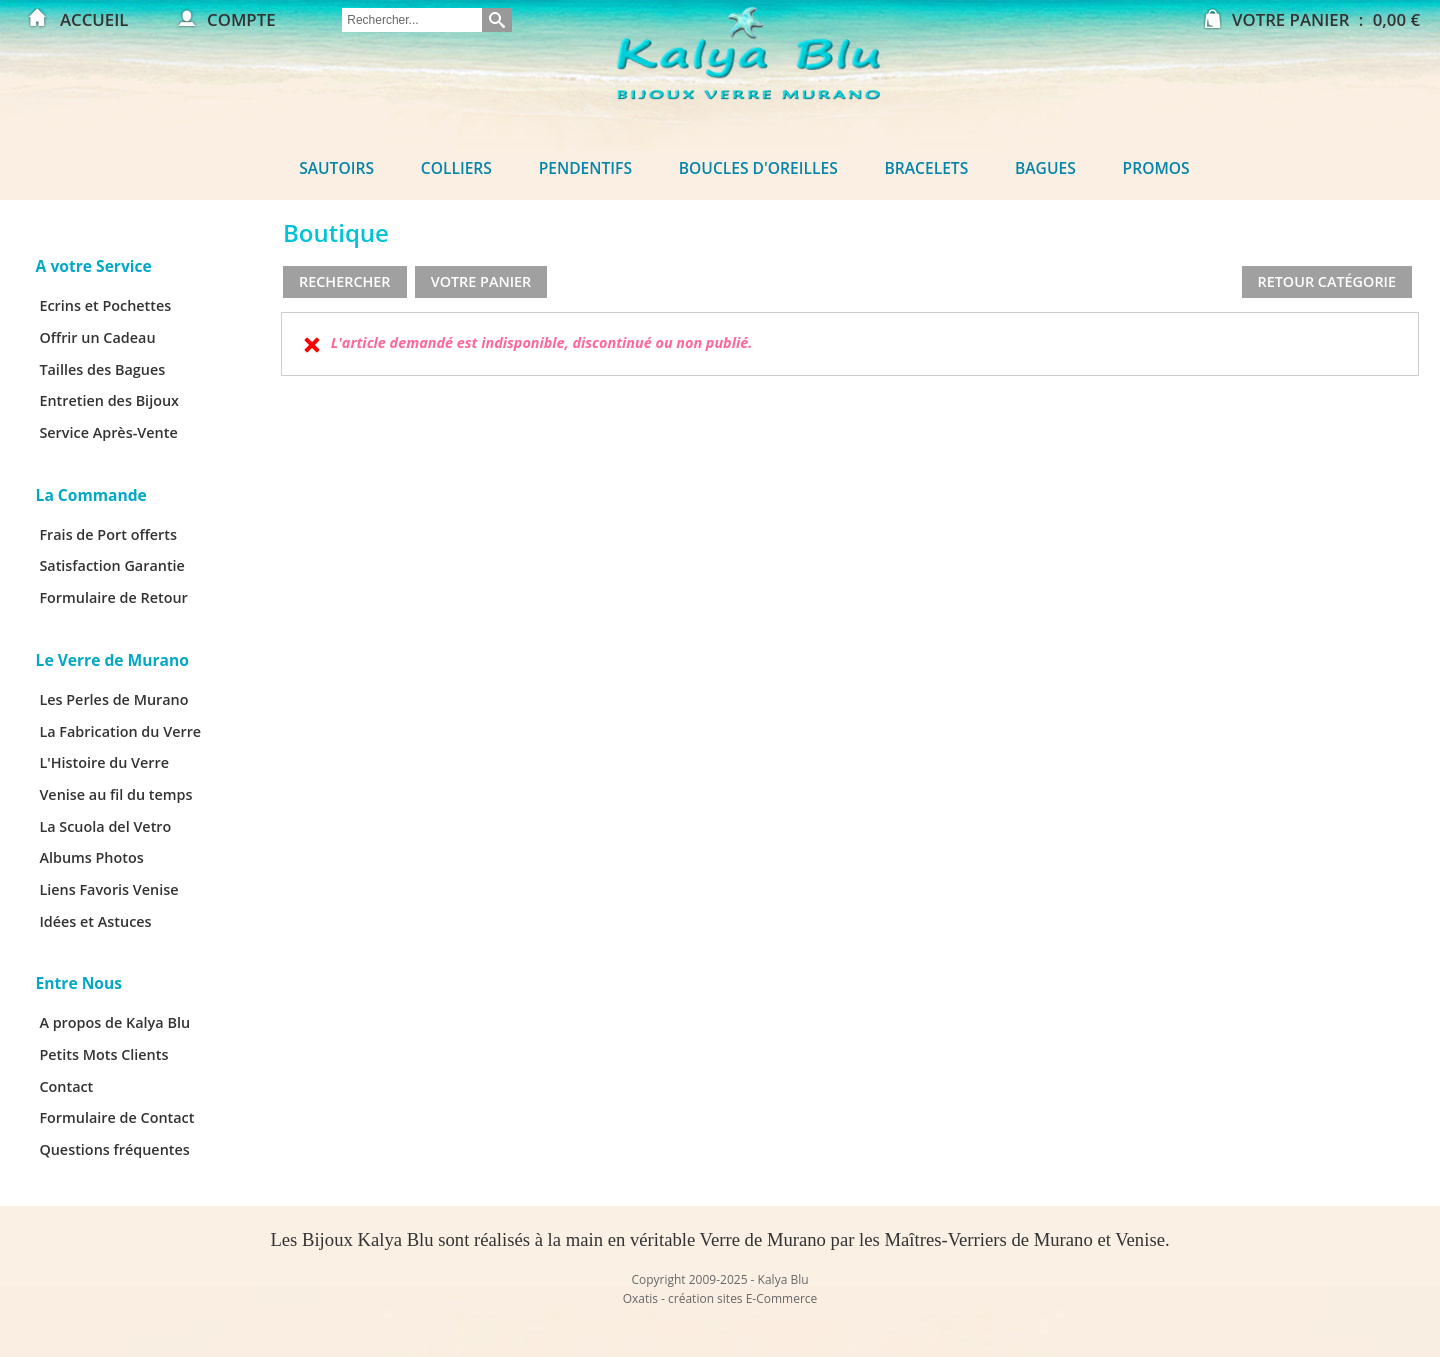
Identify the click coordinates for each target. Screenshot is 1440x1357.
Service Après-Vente (108, 432)
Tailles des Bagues (102, 369)
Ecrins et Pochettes (105, 305)
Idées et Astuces (95, 921)
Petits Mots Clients (103, 1054)
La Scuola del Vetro (105, 826)
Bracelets (927, 168)
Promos (1156, 168)
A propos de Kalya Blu (114, 1022)
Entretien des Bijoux (109, 400)
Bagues (1045, 168)
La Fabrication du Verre (120, 731)
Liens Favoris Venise (108, 889)
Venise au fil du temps (115, 794)
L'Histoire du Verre (104, 762)
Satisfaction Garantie (112, 565)
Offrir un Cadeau (97, 337)
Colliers (456, 168)
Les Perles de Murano (113, 699)
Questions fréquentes (114, 1149)
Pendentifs (585, 168)
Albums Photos (91, 857)
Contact (66, 1086)
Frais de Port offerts (108, 534)
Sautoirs (336, 168)
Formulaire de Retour (113, 597)
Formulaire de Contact (116, 1117)
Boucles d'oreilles (758, 168)
